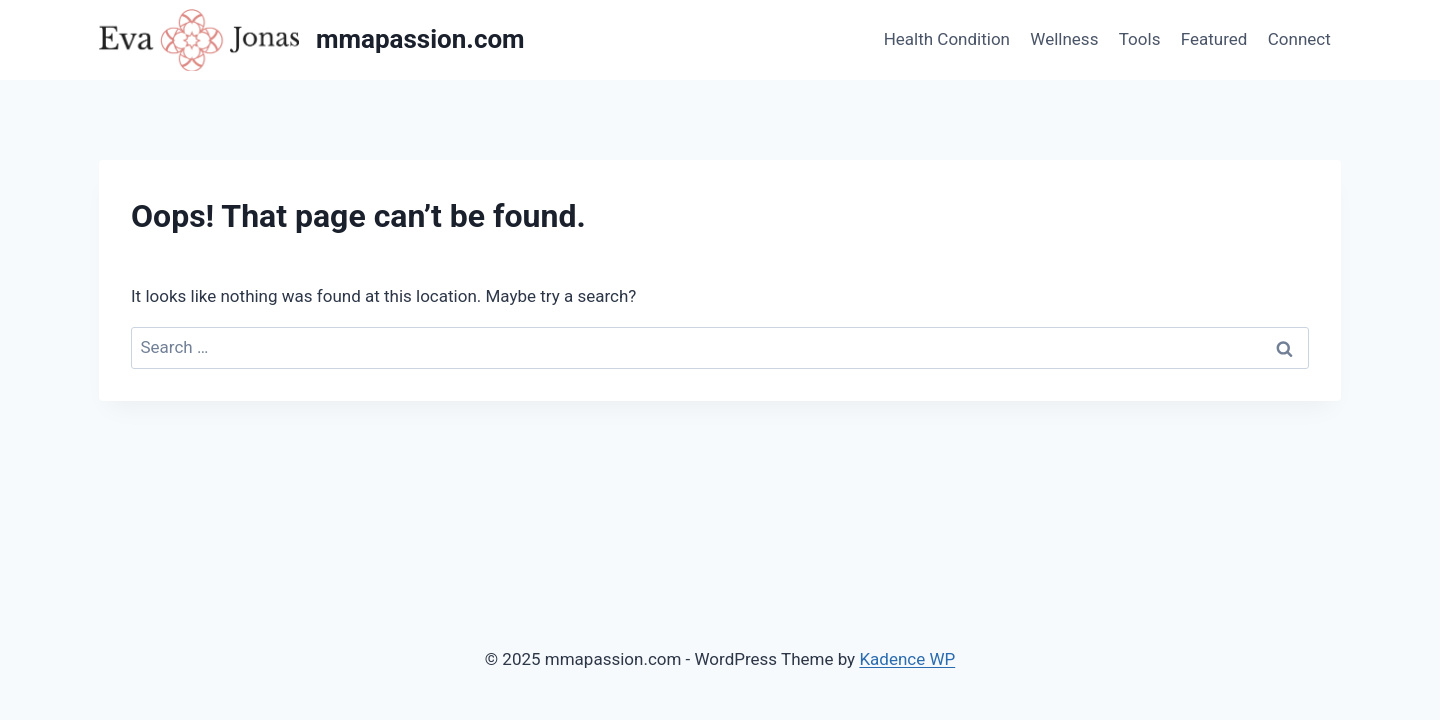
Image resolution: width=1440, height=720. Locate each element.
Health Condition (947, 39)
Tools (1140, 39)
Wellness (1064, 39)
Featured (1214, 39)
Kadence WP (907, 659)
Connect (1299, 39)
